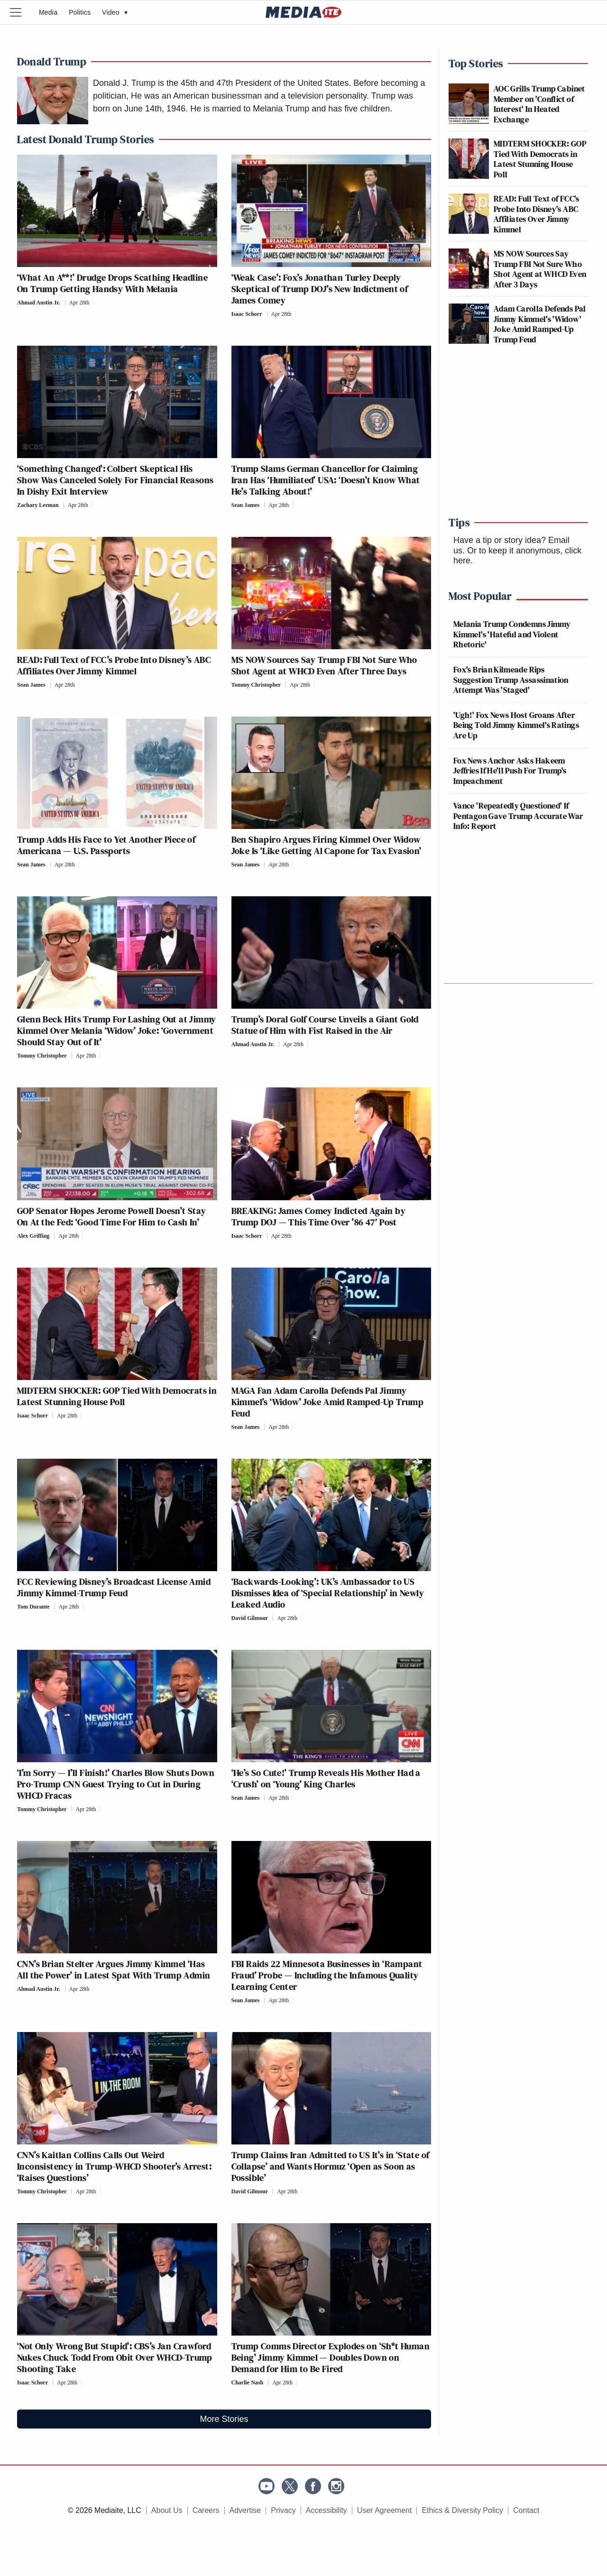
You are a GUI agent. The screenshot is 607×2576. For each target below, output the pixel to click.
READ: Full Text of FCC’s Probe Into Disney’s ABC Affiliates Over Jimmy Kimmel (114, 665)
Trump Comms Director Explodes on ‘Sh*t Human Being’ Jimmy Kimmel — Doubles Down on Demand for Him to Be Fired (330, 2357)
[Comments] (96, 302)
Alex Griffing (33, 1236)
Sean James (245, 505)
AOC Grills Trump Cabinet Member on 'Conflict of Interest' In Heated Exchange (539, 104)
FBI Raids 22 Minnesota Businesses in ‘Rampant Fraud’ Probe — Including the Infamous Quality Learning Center (327, 1975)
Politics (80, 12)
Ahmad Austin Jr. (38, 302)
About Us (167, 2510)
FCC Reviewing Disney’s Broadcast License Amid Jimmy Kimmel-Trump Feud (114, 1587)
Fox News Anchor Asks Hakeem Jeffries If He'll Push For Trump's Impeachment (509, 770)
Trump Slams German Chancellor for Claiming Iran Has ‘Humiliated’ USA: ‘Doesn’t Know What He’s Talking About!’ (325, 480)
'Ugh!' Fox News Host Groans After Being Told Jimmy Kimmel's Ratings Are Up (516, 725)
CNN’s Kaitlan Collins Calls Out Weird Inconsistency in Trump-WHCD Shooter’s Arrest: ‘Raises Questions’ (114, 2166)
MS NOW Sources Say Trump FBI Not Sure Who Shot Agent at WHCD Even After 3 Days (540, 269)
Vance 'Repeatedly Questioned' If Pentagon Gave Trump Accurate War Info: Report (518, 816)
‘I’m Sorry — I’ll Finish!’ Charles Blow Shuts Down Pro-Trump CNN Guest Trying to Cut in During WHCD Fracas (115, 1784)
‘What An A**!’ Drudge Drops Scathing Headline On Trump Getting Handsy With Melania (112, 283)
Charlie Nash (247, 2382)
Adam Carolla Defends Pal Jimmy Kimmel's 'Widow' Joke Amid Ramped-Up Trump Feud (540, 324)
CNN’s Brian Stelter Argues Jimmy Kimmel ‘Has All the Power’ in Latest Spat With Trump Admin (113, 1969)
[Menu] (21, 12)
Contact (526, 2510)
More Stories (224, 2419)
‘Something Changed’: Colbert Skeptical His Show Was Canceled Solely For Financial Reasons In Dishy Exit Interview (115, 480)
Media (48, 12)
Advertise (245, 2510)
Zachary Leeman (38, 505)
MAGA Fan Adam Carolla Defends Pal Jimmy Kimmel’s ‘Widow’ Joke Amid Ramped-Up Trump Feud (327, 1402)
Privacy (283, 2510)
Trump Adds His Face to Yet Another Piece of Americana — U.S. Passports (106, 845)
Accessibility (326, 2510)
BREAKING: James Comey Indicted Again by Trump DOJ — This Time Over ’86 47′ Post (318, 1216)
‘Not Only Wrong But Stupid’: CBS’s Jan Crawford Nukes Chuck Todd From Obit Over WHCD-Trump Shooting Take (114, 2357)
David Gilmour (249, 1618)
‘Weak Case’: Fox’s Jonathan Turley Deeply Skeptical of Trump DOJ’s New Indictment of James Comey (319, 289)
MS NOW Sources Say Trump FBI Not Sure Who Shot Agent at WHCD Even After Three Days (324, 665)
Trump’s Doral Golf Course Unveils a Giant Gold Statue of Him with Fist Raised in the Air (325, 1024)
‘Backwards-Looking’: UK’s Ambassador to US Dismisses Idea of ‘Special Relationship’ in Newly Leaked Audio (327, 1593)
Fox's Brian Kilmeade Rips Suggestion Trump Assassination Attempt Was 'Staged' (511, 679)
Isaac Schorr (246, 314)
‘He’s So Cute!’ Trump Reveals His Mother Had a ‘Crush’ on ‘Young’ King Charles (326, 1778)
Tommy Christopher (256, 684)
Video (115, 12)
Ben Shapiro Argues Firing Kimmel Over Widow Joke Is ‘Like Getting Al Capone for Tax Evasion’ (327, 845)
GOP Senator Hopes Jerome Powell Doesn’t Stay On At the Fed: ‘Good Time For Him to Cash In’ (111, 1216)
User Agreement (384, 2510)
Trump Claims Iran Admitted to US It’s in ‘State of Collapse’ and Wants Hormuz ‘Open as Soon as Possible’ (330, 2166)
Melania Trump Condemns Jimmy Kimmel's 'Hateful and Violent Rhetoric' (511, 634)
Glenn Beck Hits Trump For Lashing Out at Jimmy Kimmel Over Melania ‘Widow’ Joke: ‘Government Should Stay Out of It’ (116, 1030)
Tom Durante (33, 1606)
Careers (206, 2510)
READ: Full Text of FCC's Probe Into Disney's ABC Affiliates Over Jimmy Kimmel (536, 214)
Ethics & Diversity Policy (462, 2510)
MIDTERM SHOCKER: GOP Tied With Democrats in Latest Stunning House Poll (117, 1396)
